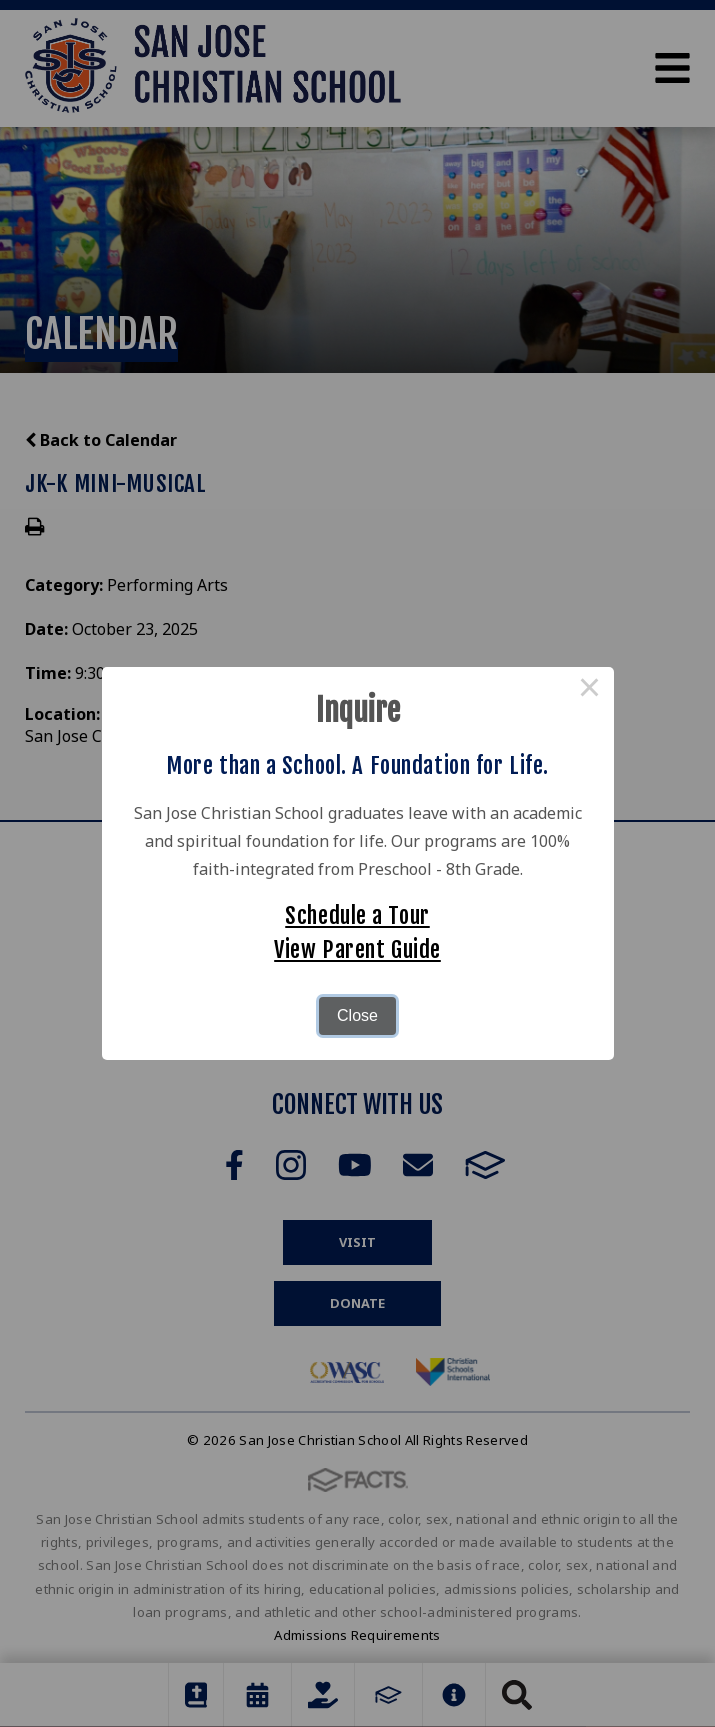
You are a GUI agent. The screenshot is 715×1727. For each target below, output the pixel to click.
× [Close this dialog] (590, 691)
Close (357, 1015)
